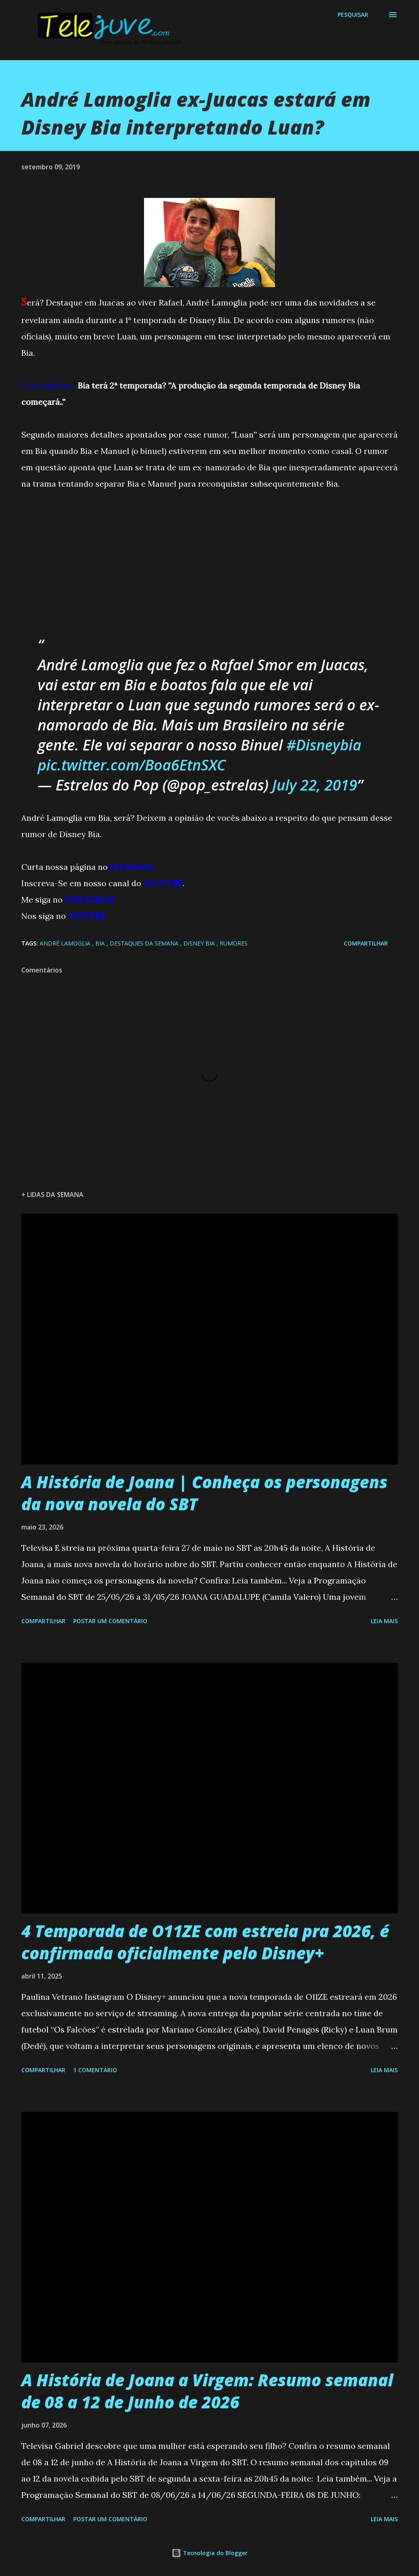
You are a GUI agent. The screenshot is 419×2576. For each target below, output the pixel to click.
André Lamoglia (66, 943)
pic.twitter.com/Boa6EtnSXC (132, 765)
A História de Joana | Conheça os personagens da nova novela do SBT (204, 1493)
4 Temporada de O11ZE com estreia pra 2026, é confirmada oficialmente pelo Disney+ (205, 1942)
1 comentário (95, 2070)
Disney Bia (199, 943)
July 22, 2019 (314, 785)
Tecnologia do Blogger (209, 2553)
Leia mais (384, 1621)
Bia (100, 943)
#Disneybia (323, 745)
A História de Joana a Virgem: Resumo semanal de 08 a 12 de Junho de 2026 (207, 2391)
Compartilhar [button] (366, 943)
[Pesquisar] (353, 15)
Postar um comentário (110, 1621)
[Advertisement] (82, 559)
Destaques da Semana (145, 943)
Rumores (234, 943)
